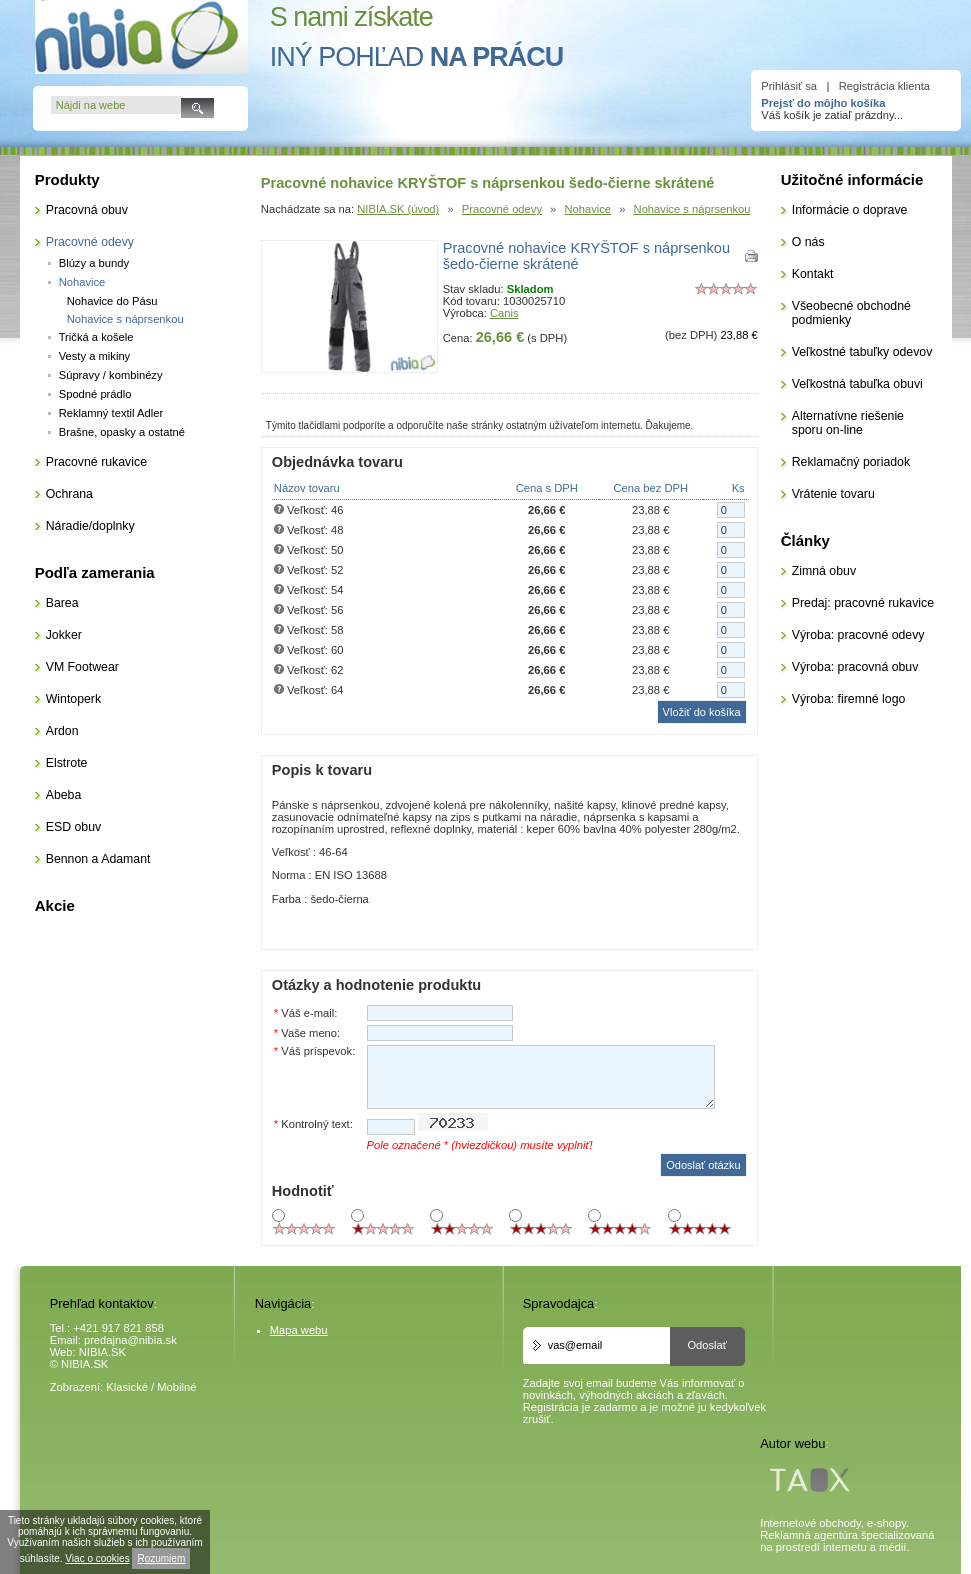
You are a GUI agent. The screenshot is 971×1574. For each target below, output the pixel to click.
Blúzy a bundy (94, 263)
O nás (808, 242)
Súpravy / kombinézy (111, 375)
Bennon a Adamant (98, 859)
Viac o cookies (97, 1558)
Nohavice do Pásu (112, 301)
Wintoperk (73, 699)
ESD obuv (73, 827)
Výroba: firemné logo (849, 699)
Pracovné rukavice (96, 462)
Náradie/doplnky (90, 526)
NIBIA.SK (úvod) (398, 209)
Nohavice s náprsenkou (692, 209)
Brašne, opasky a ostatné (122, 432)
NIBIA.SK (102, 1352)
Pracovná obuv (87, 210)
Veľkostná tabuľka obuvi (857, 384)
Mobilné (176, 1387)
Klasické (127, 1387)
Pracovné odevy (502, 209)
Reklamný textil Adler (111, 413)
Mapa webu (299, 1330)
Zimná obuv (824, 571)
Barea (62, 603)
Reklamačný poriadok (851, 462)
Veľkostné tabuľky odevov (862, 352)
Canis (504, 313)
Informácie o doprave (850, 210)
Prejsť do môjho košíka (823, 103)
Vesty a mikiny (95, 356)
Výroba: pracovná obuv (855, 667)
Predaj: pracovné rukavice (863, 603)
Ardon (62, 731)
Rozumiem (161, 1558)
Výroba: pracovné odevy (858, 635)
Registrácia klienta (884, 86)
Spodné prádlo (95, 394)
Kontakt (813, 274)
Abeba (64, 795)
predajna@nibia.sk (130, 1340)
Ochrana (69, 494)
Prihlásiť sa (789, 86)
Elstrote (67, 763)
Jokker (64, 635)
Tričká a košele (96, 337)
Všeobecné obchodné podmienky (851, 313)
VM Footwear (82, 667)
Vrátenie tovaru (833, 494)
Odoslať (707, 1345)
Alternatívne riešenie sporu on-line (848, 423)
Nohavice (587, 209)
